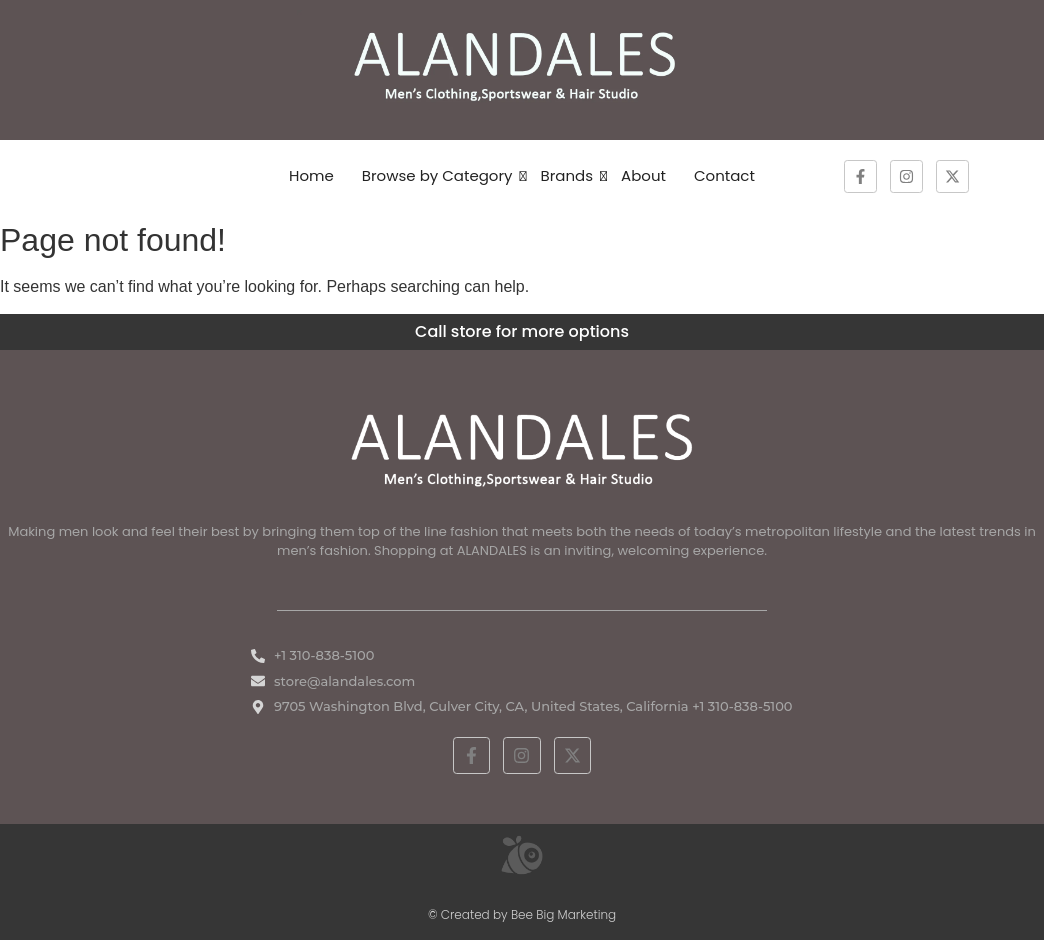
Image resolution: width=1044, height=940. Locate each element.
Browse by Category (437, 175)
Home (311, 175)
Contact (724, 175)
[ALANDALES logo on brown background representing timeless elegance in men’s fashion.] (522, 66)
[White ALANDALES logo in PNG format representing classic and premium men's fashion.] (522, 447)
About (643, 175)
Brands (567, 175)
